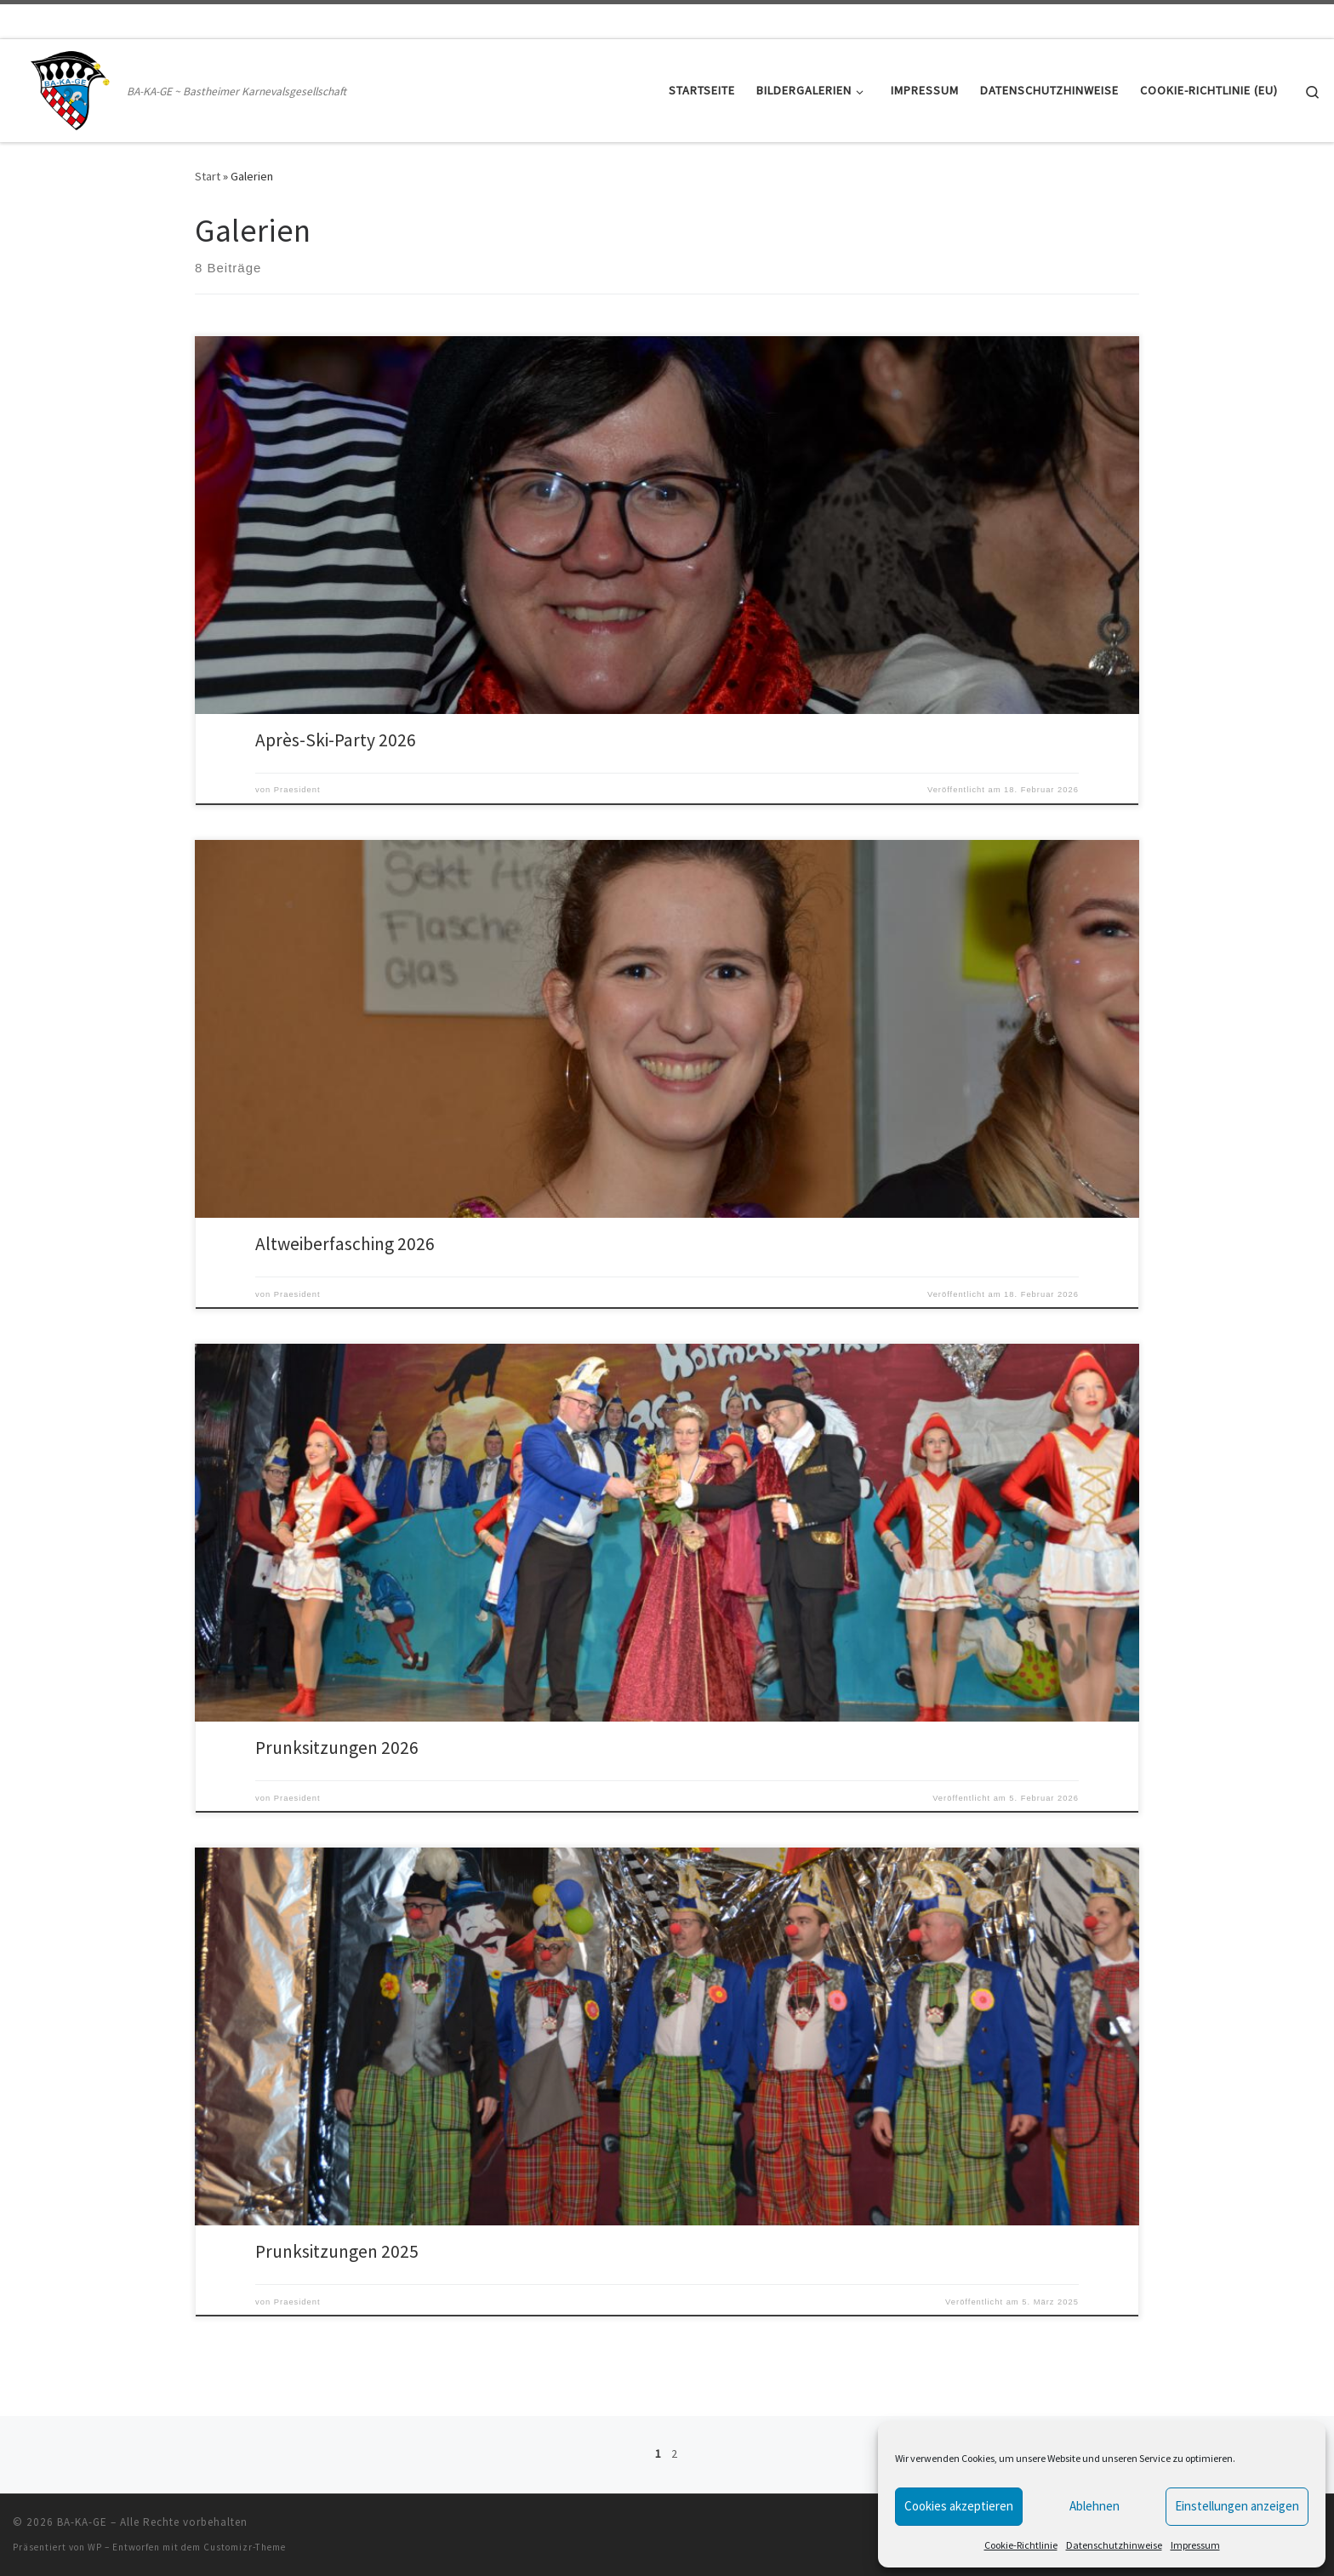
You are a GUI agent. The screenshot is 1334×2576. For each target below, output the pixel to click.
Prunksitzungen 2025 (337, 2251)
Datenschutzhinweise (1114, 2545)
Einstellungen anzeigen (1237, 2506)
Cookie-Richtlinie (1021, 2545)
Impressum (1195, 2545)
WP (95, 2547)
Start (207, 176)
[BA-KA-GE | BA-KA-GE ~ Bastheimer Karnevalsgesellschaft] (67, 87)
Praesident (297, 789)
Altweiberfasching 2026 (345, 1243)
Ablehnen (1094, 2506)
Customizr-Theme (244, 2547)
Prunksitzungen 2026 (337, 1747)
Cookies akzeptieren (958, 2506)
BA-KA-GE (82, 2522)
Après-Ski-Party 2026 (335, 739)
